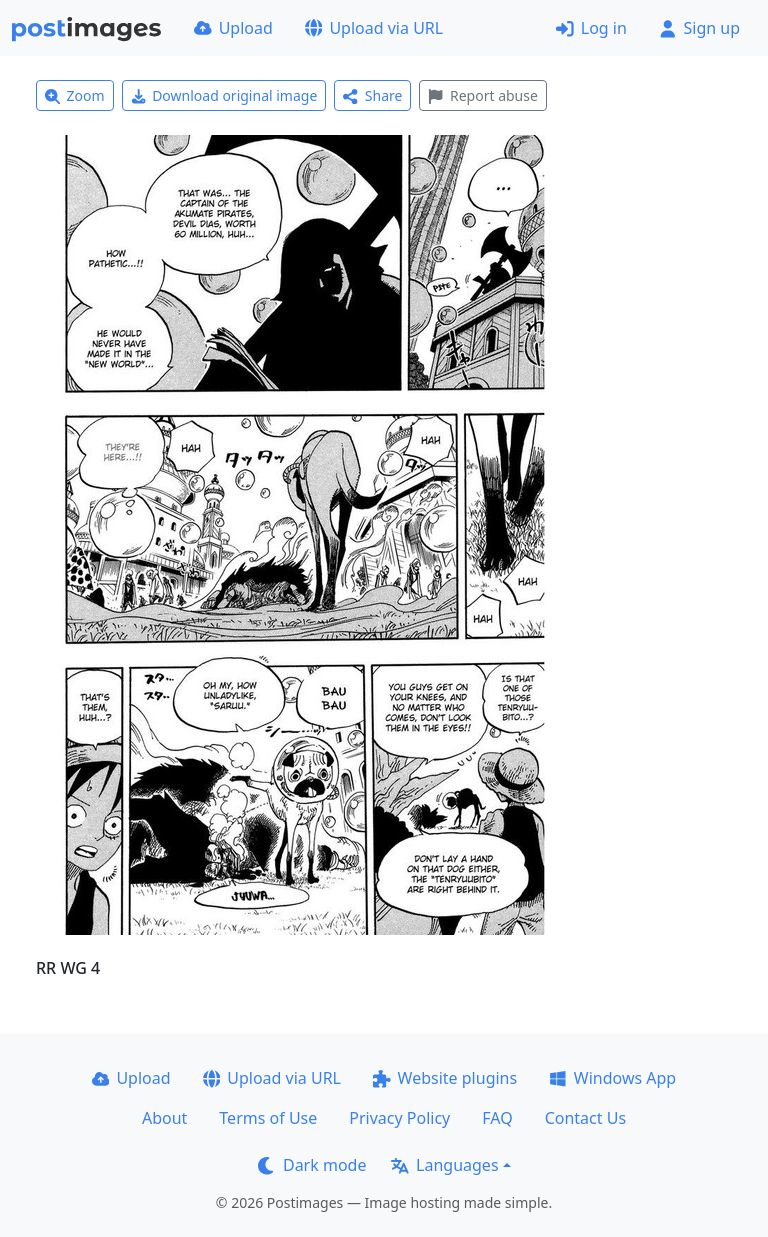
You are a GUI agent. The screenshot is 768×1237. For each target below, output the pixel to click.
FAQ (497, 1118)
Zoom (75, 95)
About (164, 1118)
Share (372, 95)
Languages (444, 1165)
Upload (233, 28)
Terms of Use (268, 1118)
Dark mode (312, 1165)
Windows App (612, 1078)
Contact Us (585, 1118)
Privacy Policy (399, 1118)
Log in (591, 28)
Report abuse (482, 95)
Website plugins (445, 1078)
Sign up (699, 28)
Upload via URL (374, 28)
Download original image (224, 95)
